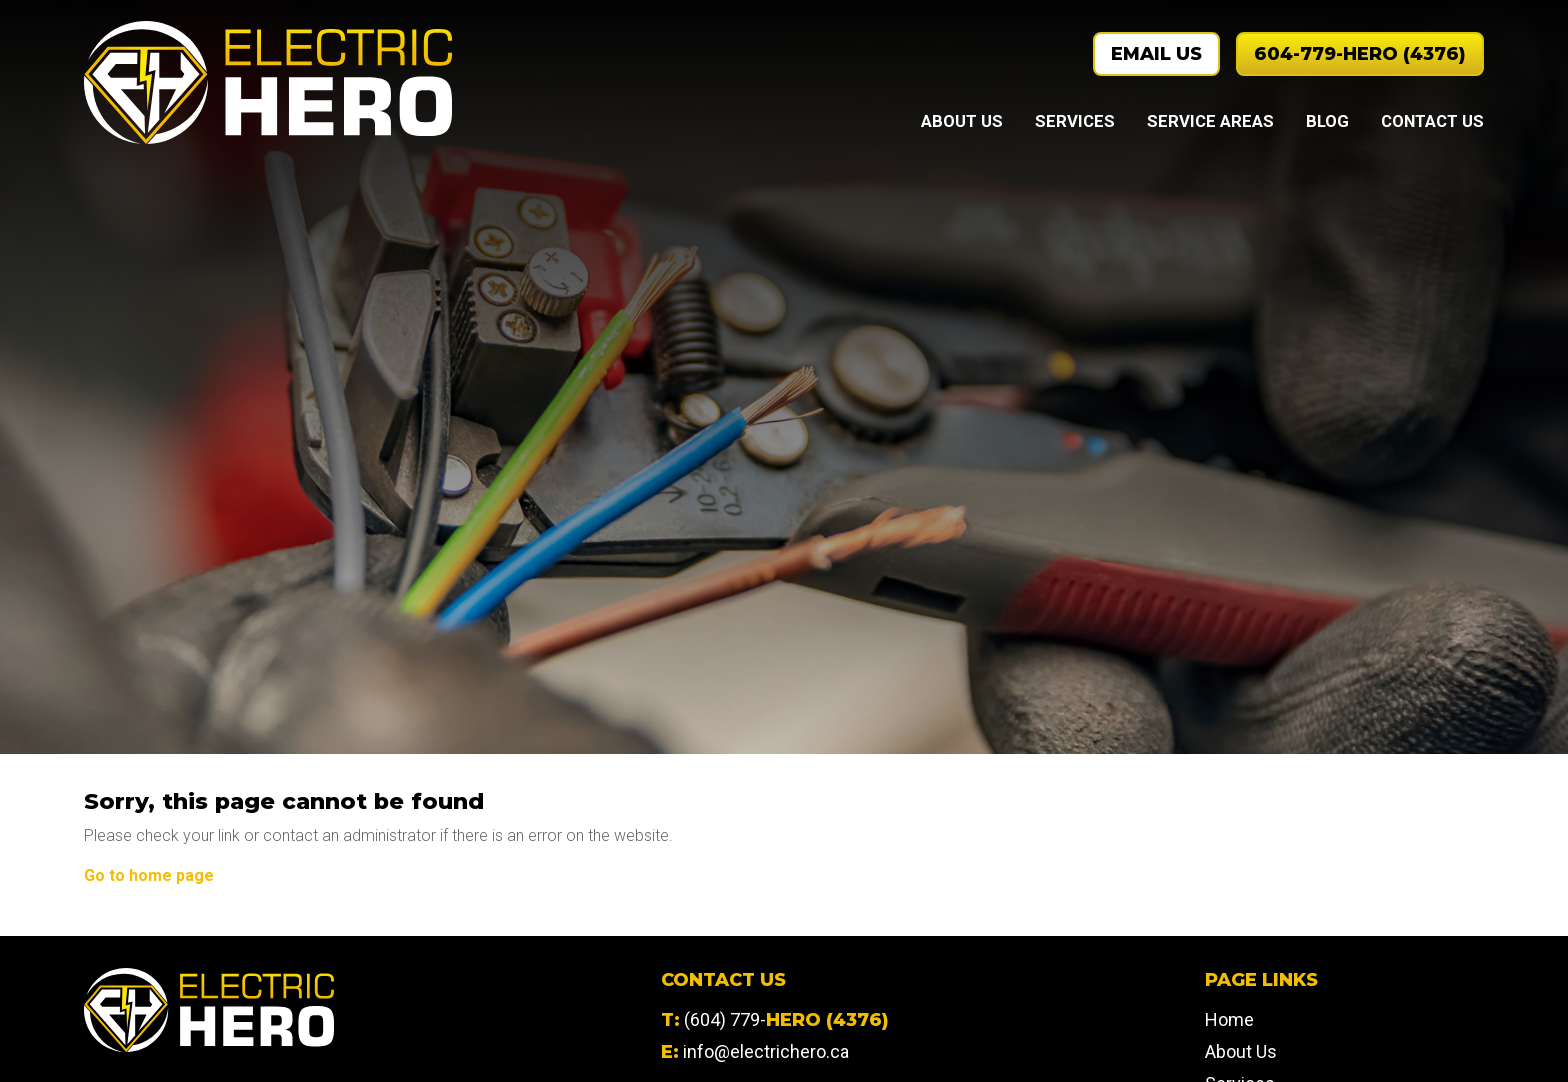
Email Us (1156, 54)
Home (1229, 1019)
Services (1075, 121)
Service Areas (1210, 121)
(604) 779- (786, 1019)
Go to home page (149, 875)
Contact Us (1432, 121)
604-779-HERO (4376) (1360, 54)
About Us (962, 121)
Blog (1327, 121)
